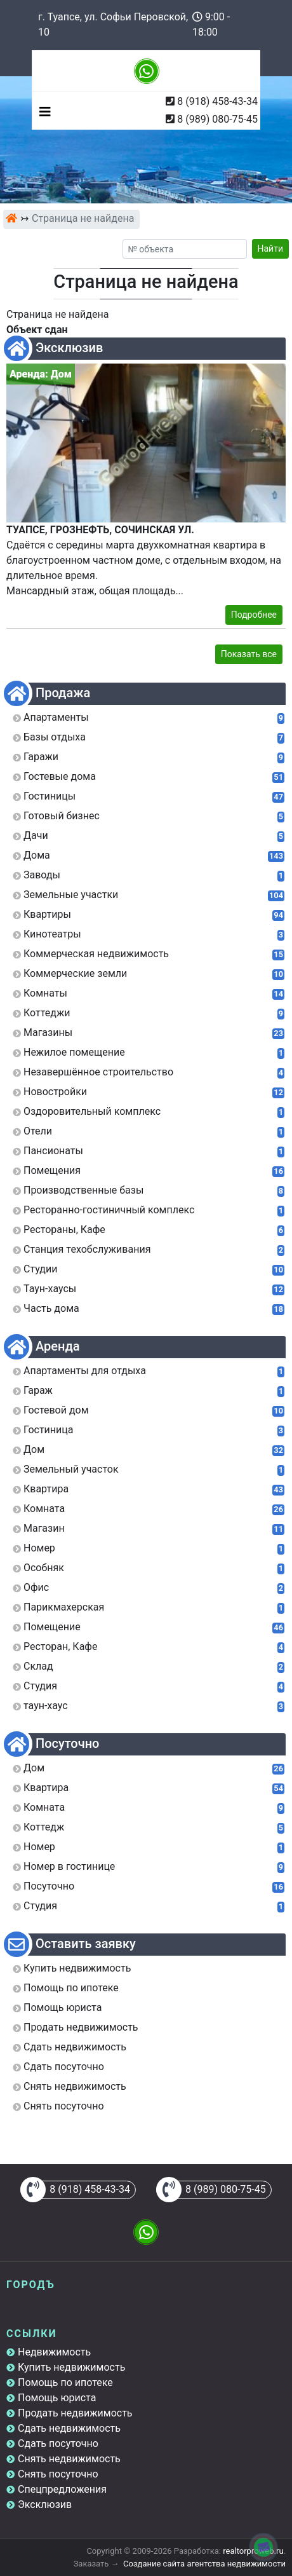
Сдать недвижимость (69, 2428)
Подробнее (254, 615)
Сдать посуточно (58, 2443)
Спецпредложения (62, 2489)
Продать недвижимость (75, 2413)
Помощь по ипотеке (65, 2382)
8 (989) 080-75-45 (217, 119)
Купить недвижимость (71, 2367)
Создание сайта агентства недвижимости (204, 2563)
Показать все (249, 654)
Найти (271, 248)
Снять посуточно (58, 2474)
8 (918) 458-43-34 (217, 101)
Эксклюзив (45, 2504)
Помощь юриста (57, 2398)
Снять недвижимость (69, 2459)
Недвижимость (54, 2352)
